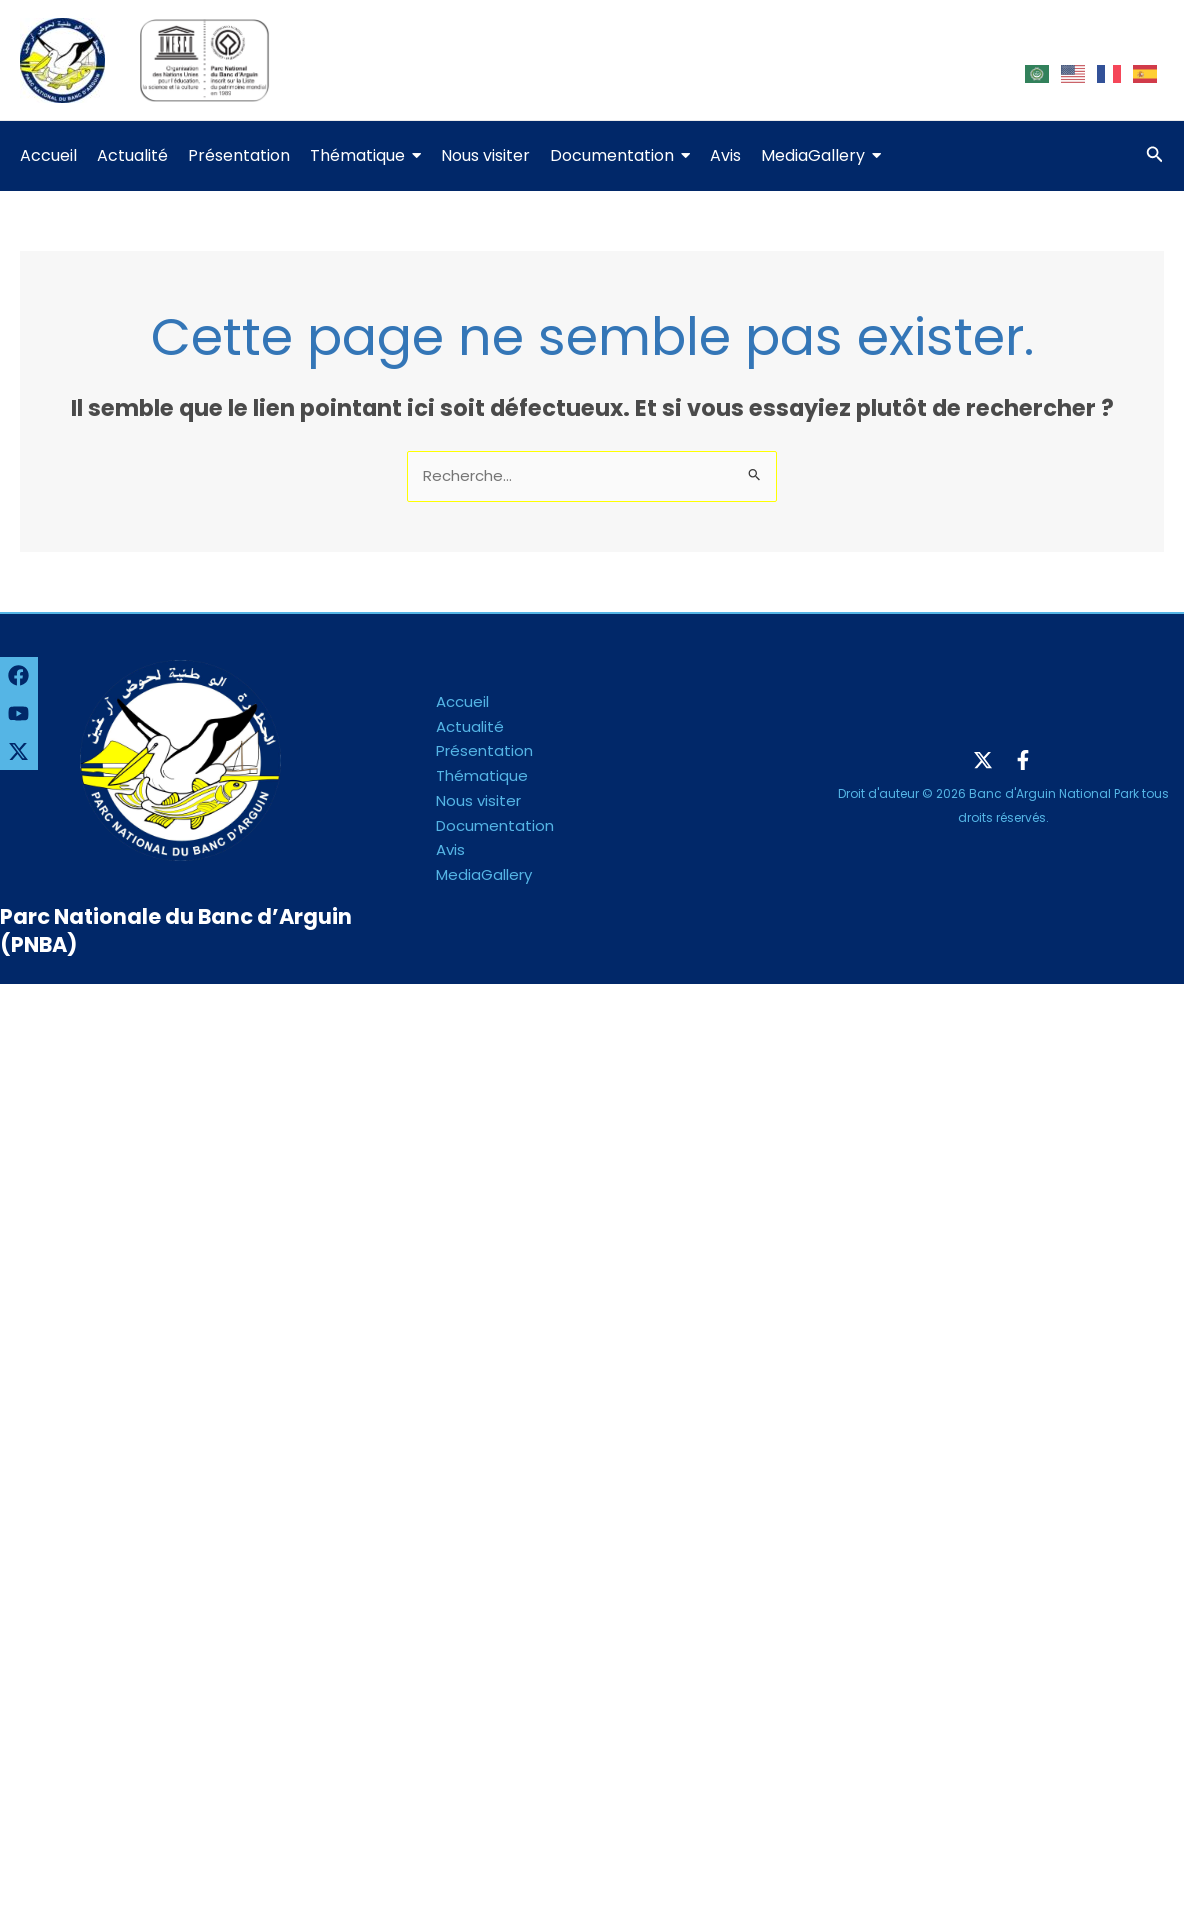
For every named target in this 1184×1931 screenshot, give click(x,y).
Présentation (484, 750)
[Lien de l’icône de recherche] (1155, 156)
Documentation (495, 825)
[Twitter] (983, 760)
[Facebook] (1023, 760)
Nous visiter (478, 800)
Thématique (482, 775)
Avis (450, 849)
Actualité (470, 726)
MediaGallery (484, 874)
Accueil (462, 701)
